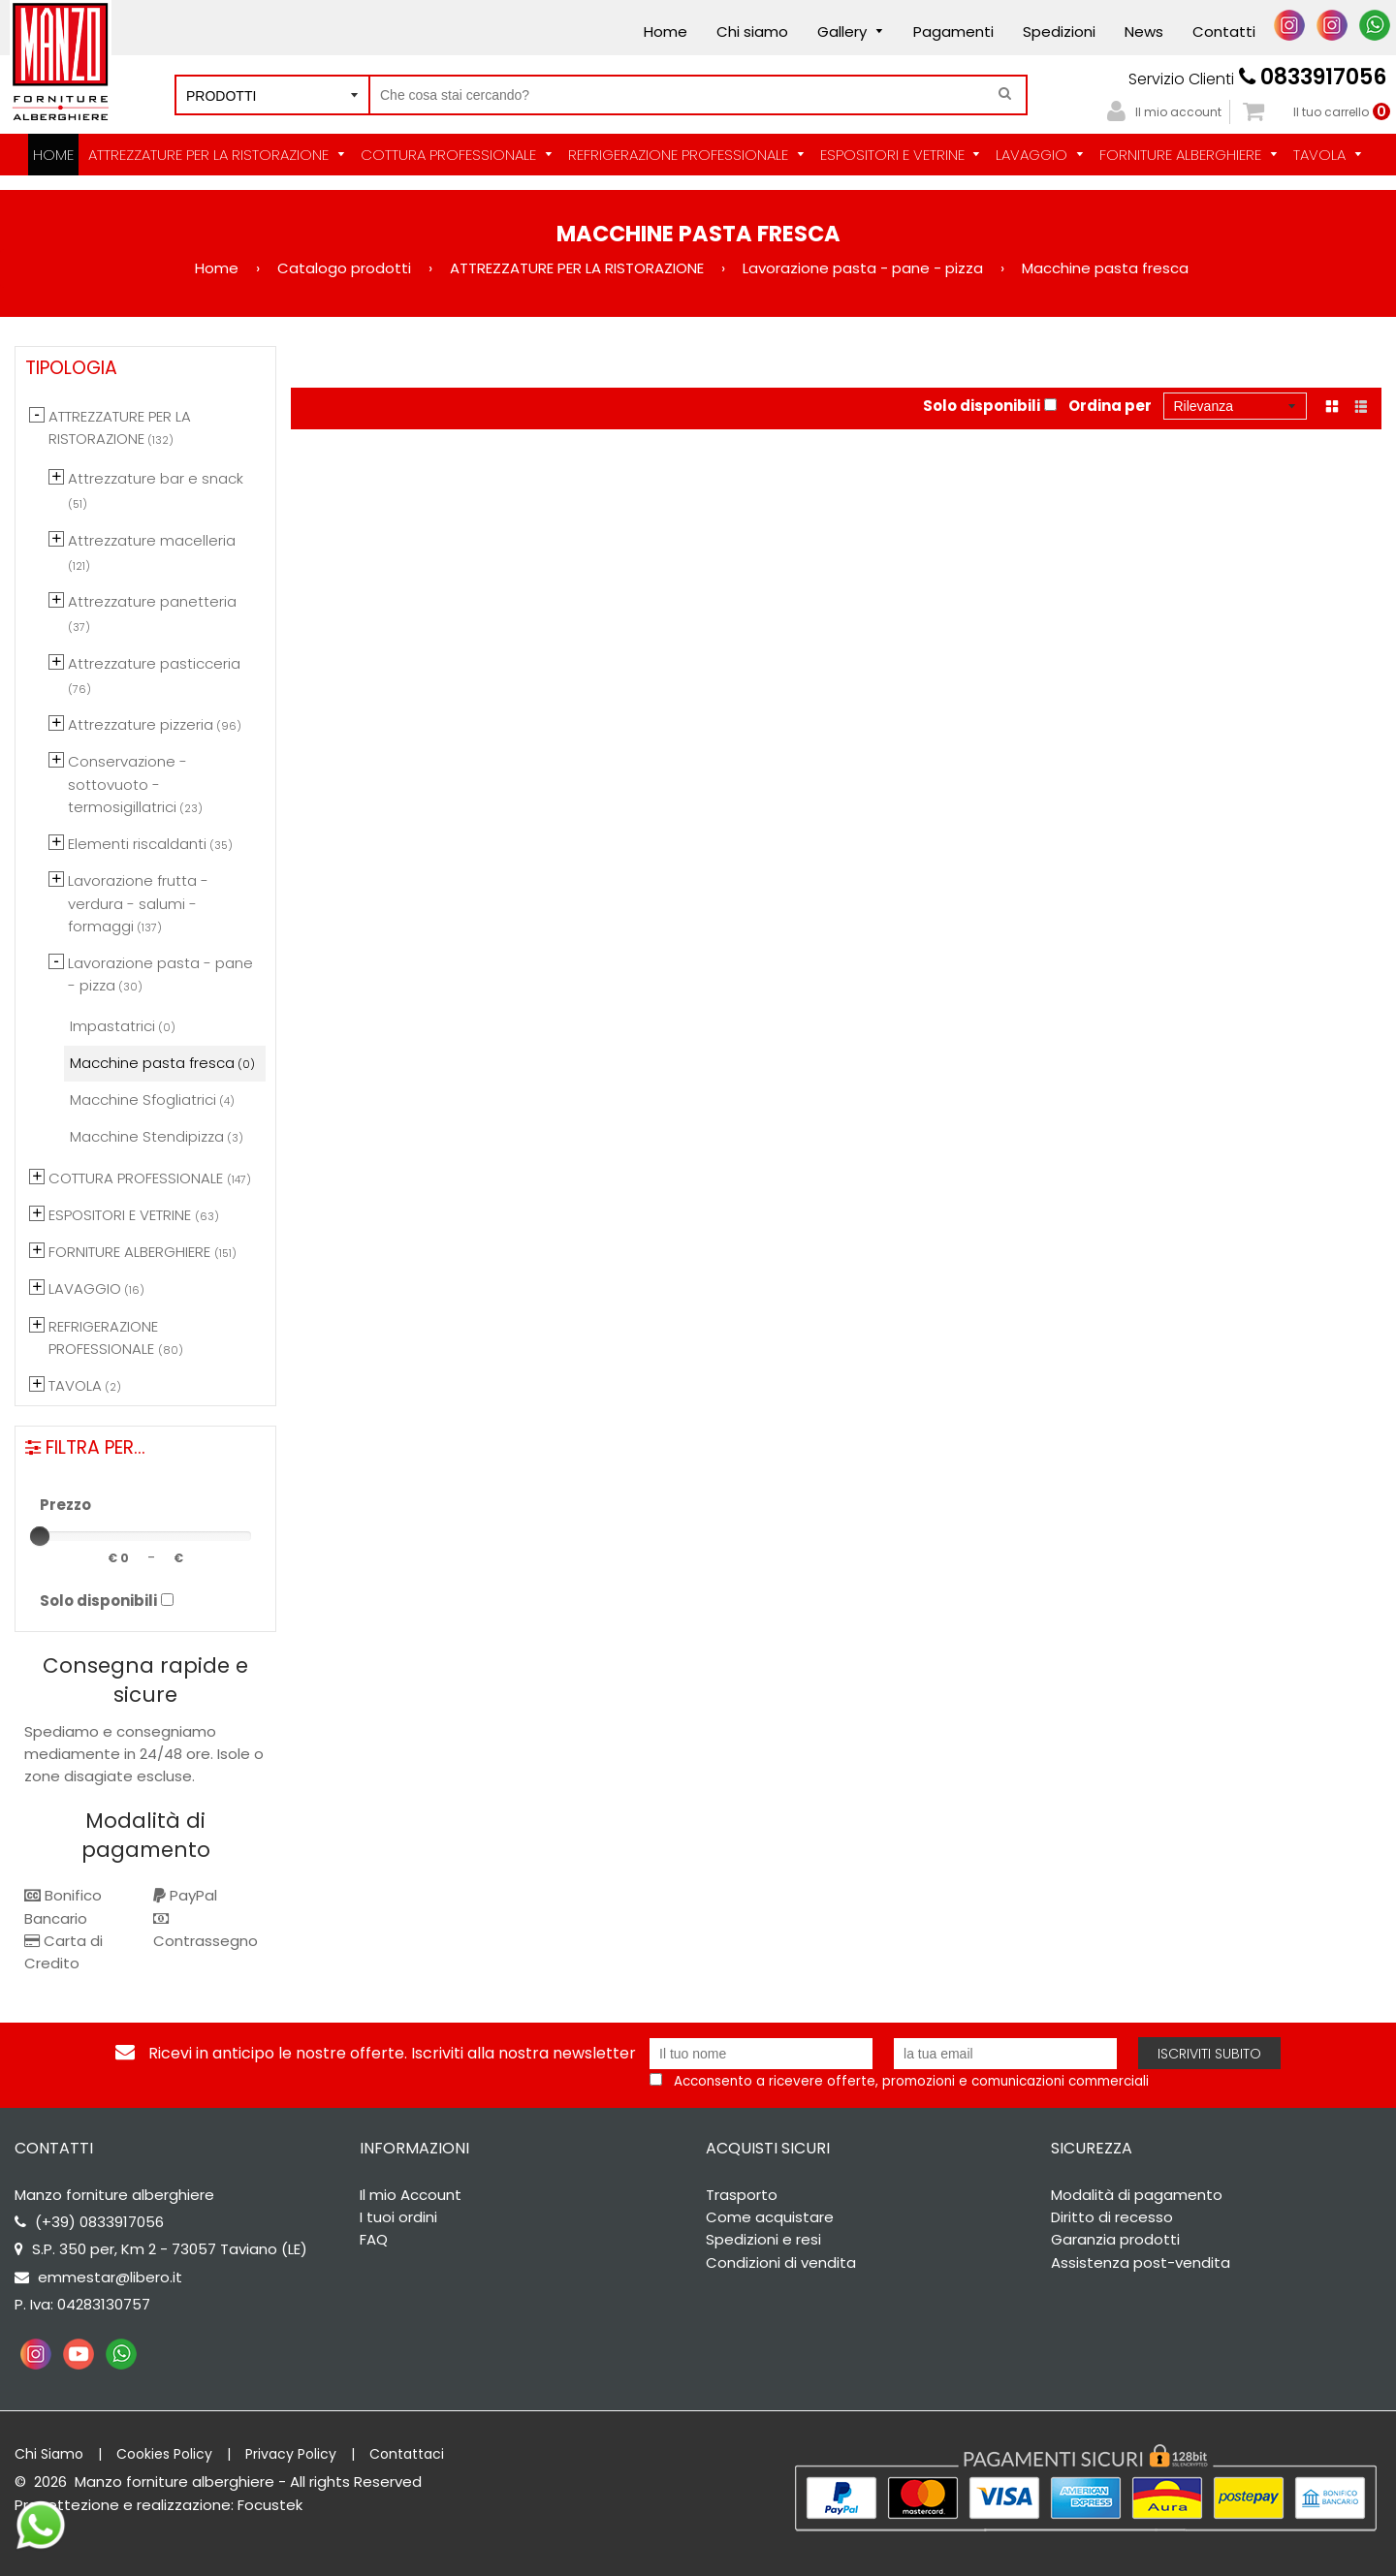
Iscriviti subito (1209, 2053)
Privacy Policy (290, 2454)
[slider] (39, 1536)
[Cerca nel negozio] (698, 95)
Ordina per (1110, 405)
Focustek (270, 2505)
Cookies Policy (164, 2454)
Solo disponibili (981, 405)
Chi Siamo (49, 2454)
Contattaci (406, 2454)
